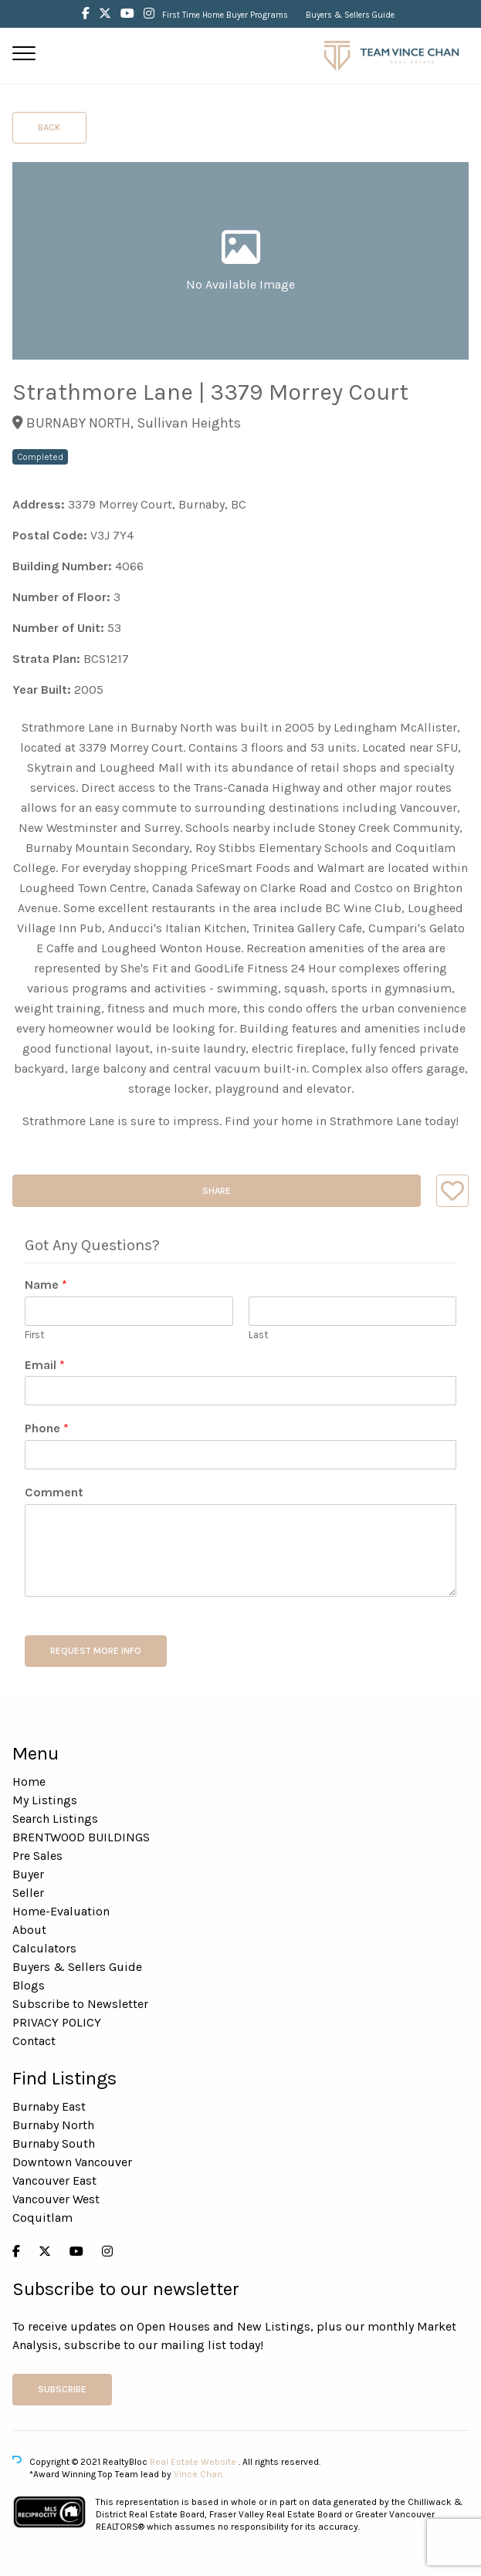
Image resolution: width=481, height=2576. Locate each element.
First (34, 1334)
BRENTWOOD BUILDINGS (81, 1837)
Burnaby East (49, 2106)
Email (45, 1364)
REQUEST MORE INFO (95, 1650)
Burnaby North (53, 2125)
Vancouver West (56, 2199)
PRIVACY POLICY (56, 2022)
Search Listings (55, 1818)
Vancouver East (54, 2180)
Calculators (44, 1948)
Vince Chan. (199, 2474)
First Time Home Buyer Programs (225, 15)
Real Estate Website (194, 2461)
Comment (54, 1492)
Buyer (28, 1874)
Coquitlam (42, 2217)
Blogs (28, 1985)
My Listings (44, 1800)
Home (29, 1781)
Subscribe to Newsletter (80, 2003)
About (29, 1929)
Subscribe (62, 2389)
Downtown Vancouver (72, 2162)
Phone (47, 1428)
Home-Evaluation (61, 1911)
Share (216, 1190)
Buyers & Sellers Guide (350, 15)
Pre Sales (37, 1855)
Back (49, 127)
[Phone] (240, 1454)
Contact (34, 2040)
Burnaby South (53, 2143)
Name (46, 1284)
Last (258, 1334)
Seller (28, 1892)
